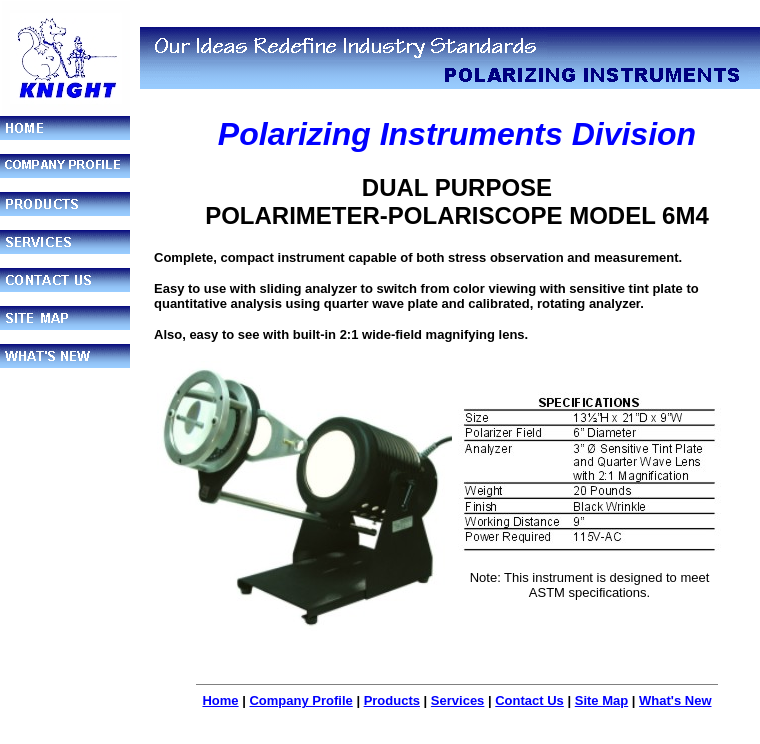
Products (392, 700)
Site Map (601, 700)
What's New (675, 700)
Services (458, 700)
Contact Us (529, 700)
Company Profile (300, 700)
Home (220, 700)
